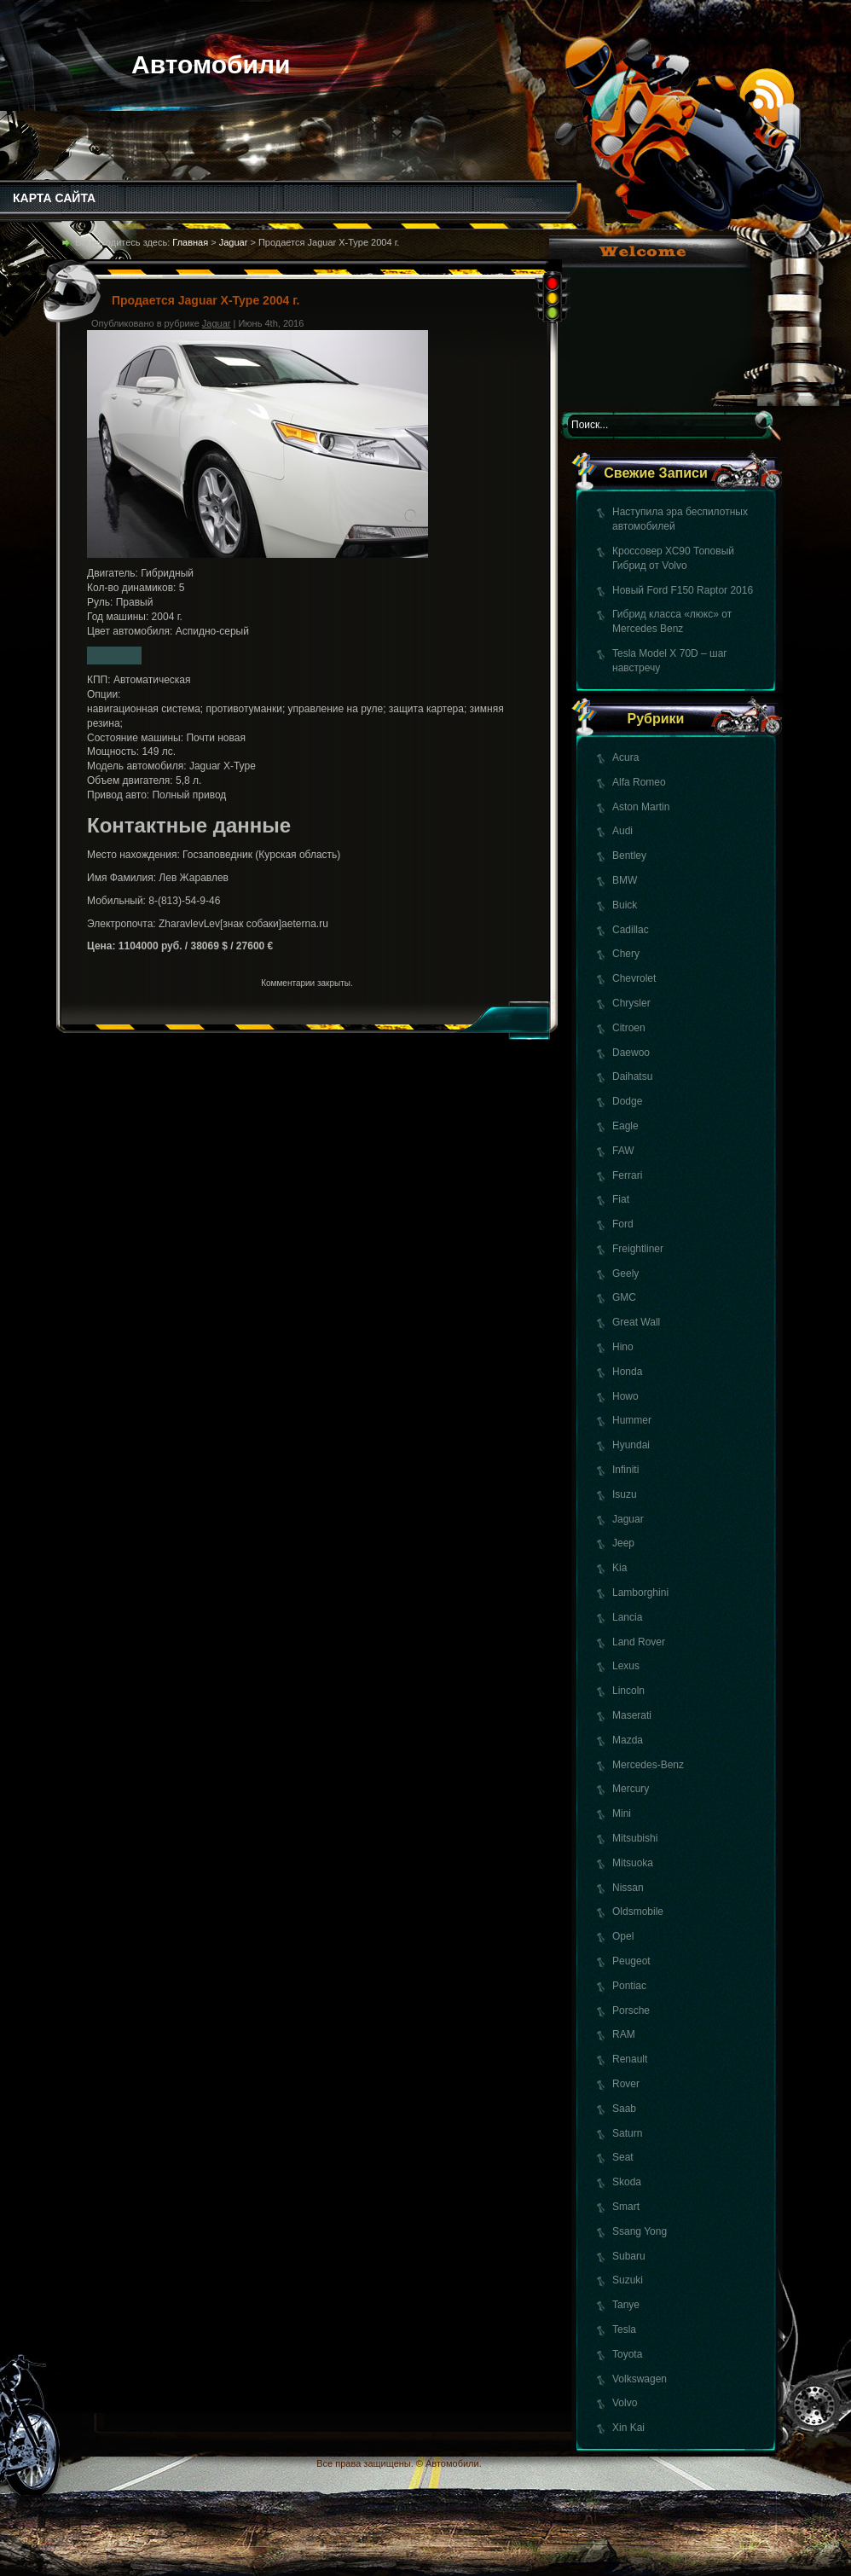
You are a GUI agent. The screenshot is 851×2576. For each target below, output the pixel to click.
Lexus (626, 1666)
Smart (626, 2207)
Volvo (624, 2403)
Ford (623, 1224)
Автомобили (211, 64)
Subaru (628, 2256)
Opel (623, 1936)
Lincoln (628, 1691)
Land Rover (638, 1642)
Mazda (627, 1740)
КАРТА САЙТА (54, 198)
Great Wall (636, 1322)
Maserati (631, 1715)
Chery (626, 954)
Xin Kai (628, 2428)
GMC (624, 1297)
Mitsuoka (632, 1863)
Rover (626, 2084)
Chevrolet (634, 978)
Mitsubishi (634, 1838)
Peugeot (631, 1961)
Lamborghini (640, 1592)
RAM (623, 2034)
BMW (624, 880)
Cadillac (630, 930)
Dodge (627, 1101)
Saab (624, 2109)
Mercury (630, 1789)
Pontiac (629, 1986)
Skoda (626, 2182)
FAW (623, 1151)
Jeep (623, 1543)
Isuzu (624, 1494)
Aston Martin (640, 807)
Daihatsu (632, 1076)
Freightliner (637, 1249)
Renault (629, 2059)
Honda (627, 1372)
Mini (621, 1813)
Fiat (620, 1199)
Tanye (626, 2305)
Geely (625, 1273)
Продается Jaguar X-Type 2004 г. (205, 300)
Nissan (628, 1888)
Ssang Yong (639, 2231)
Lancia (627, 1617)
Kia (619, 1568)
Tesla (624, 2329)
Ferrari (627, 1175)
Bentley (629, 856)
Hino (623, 1347)
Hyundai (631, 1445)
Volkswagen (639, 2379)
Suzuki (627, 2280)
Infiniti (625, 1470)
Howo (625, 1396)
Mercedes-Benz (648, 1765)
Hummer (631, 1420)
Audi (622, 831)
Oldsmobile (637, 1911)
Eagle (625, 1126)
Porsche (631, 2010)
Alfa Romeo (639, 782)
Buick (624, 905)
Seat (623, 2157)
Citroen (628, 1028)
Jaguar (628, 1519)
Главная (190, 242)
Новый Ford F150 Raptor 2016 (682, 590)
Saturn (627, 2133)
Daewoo (631, 1053)
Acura (625, 757)
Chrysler (631, 1003)
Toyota (627, 2354)
